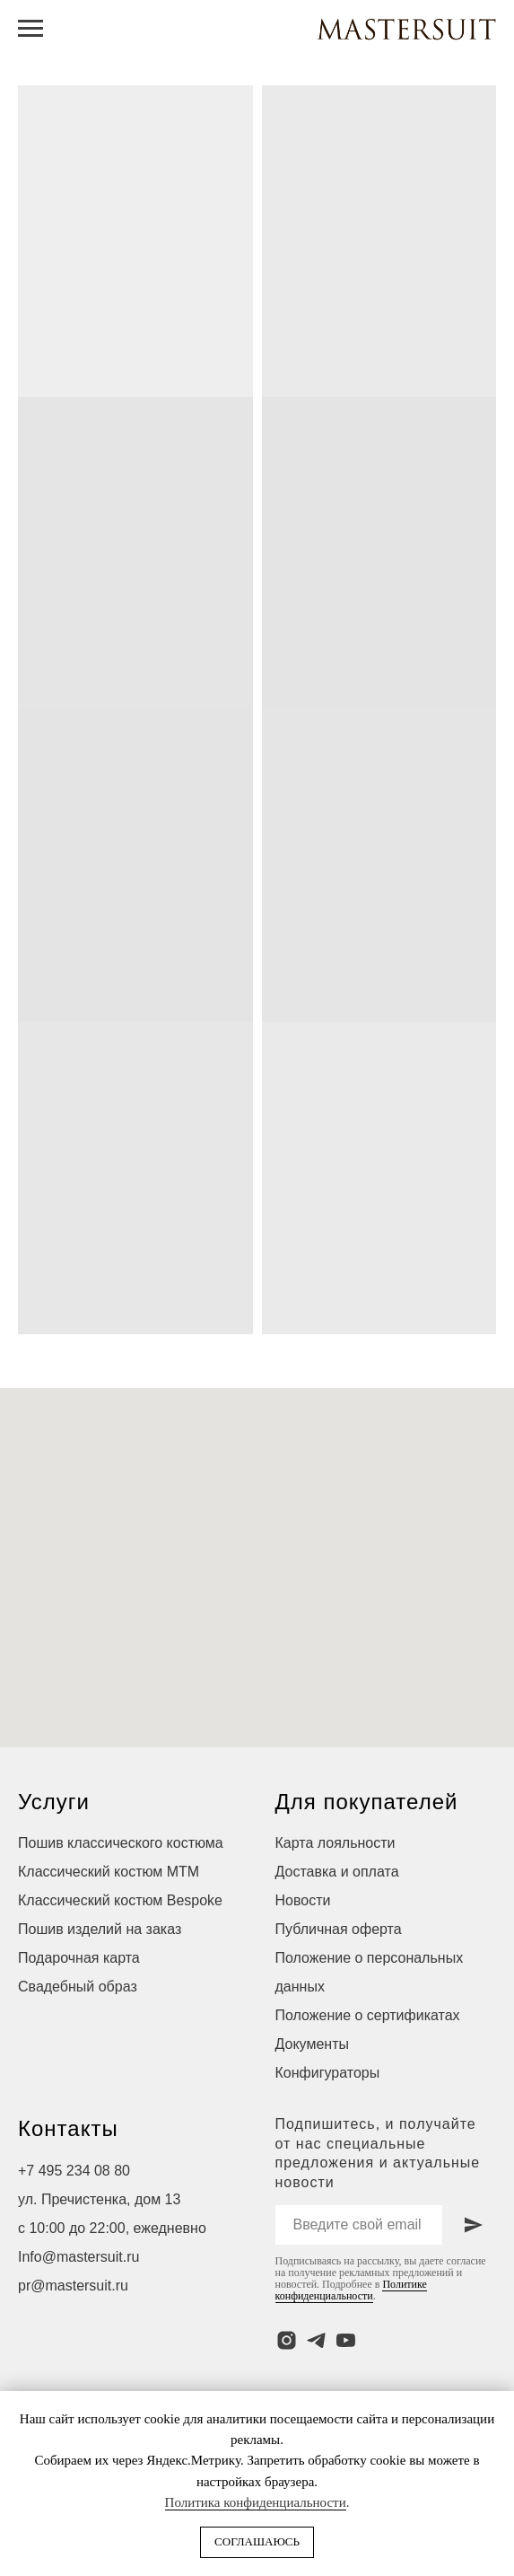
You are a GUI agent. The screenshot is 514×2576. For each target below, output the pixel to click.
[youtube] (346, 2340)
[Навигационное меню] (30, 29)
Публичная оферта (338, 1929)
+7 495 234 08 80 (74, 2170)
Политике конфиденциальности (351, 2290)
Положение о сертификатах (367, 2015)
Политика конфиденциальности (255, 2502)
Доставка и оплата (337, 1871)
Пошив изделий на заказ (99, 1929)
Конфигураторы (327, 2072)
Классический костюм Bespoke (120, 1900)
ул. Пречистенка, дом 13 (99, 2199)
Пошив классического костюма (120, 1843)
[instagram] (286, 2340)
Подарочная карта (79, 1957)
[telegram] (316, 2340)
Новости (303, 1900)
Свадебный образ (77, 1986)
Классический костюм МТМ (108, 1871)
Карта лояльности (335, 1843)
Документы (312, 2044)
